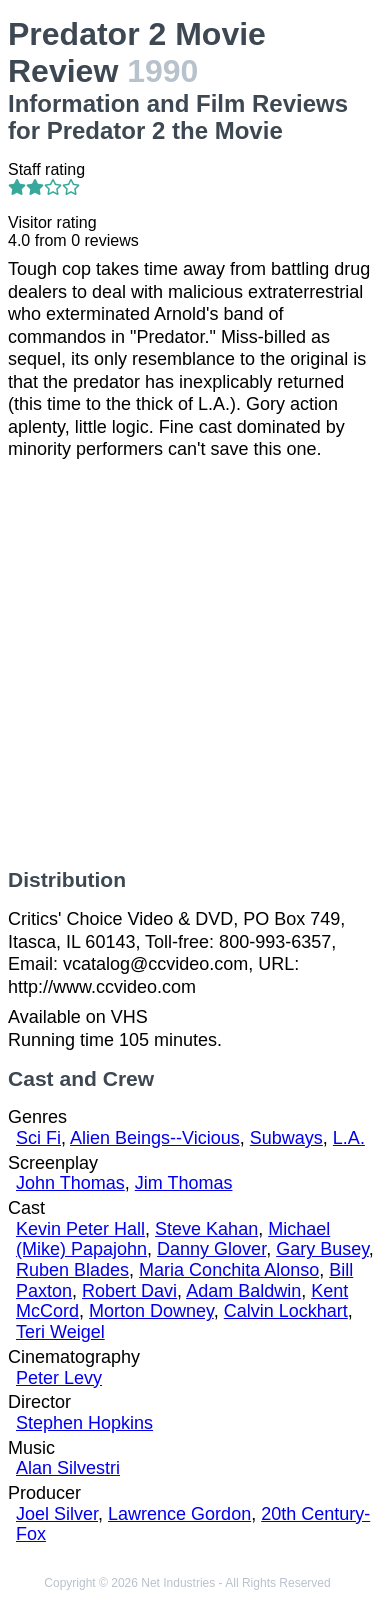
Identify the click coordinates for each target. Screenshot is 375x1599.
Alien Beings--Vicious (155, 1138)
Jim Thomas (184, 1183)
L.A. (349, 1138)
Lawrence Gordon (179, 1514)
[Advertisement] (187, 664)
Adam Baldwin (243, 1291)
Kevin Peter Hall (80, 1229)
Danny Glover (211, 1249)
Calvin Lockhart (286, 1311)
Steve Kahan (206, 1229)
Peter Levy (59, 1378)
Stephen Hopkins (84, 1423)
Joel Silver (57, 1514)
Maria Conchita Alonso (229, 1270)
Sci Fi (38, 1138)
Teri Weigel (60, 1332)
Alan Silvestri (68, 1468)
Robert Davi (129, 1291)
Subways (286, 1138)
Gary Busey (322, 1249)
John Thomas (70, 1183)
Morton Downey (151, 1311)
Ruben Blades (72, 1270)
